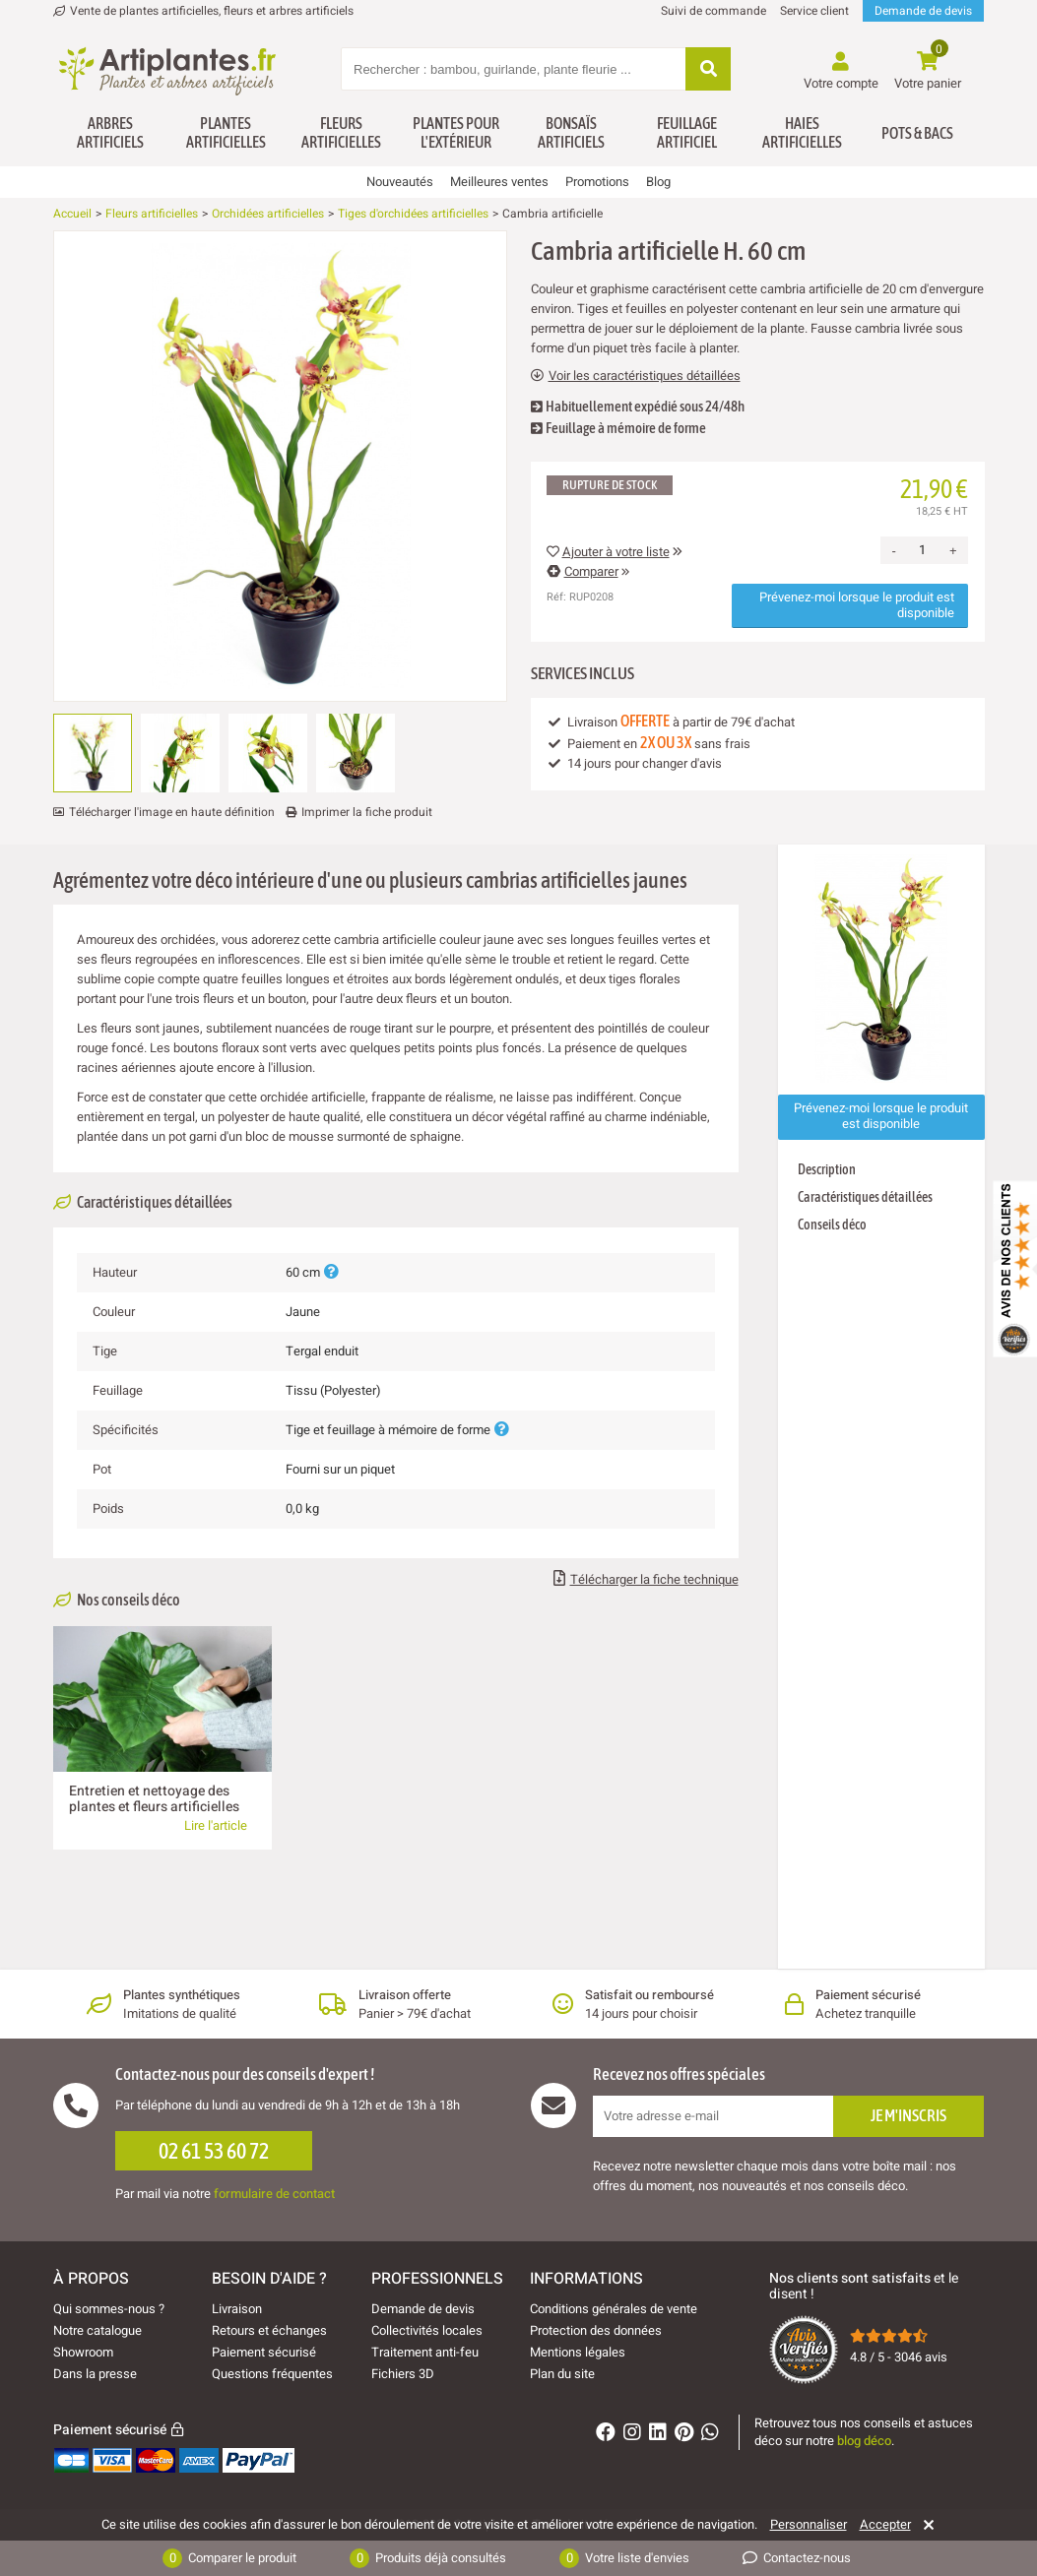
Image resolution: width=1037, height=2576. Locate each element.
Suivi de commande (713, 11)
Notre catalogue (97, 2330)
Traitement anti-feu (425, 2352)
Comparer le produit (229, 2558)
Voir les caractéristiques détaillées (636, 376)
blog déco (864, 2440)
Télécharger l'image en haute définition (172, 812)
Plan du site (562, 2373)
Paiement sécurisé (264, 2352)
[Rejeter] (925, 2525)
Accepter (885, 2525)
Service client (814, 11)
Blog (658, 181)
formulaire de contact (274, 2193)
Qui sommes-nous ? (108, 2308)
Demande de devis (923, 11)
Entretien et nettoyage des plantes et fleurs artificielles (154, 1799)
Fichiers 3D (402, 2373)
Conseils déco (832, 1224)
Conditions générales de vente (613, 2308)
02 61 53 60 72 (214, 2151)
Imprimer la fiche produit (366, 812)
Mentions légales (577, 2352)
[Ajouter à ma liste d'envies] (75, 278)
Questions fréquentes (272, 2373)
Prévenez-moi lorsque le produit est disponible (856, 605)
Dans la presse (95, 2373)
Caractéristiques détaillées (865, 1197)
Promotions (597, 181)
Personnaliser (808, 2525)
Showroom (83, 2352)
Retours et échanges (269, 2330)
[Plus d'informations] (331, 1272)
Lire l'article (215, 1825)
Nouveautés (399, 181)
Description (827, 1169)
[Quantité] (923, 550)
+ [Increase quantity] (953, 550)
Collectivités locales (427, 2330)
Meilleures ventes (499, 181)
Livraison (237, 2308)
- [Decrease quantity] (894, 550)
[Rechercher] (708, 70)
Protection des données (596, 2330)
